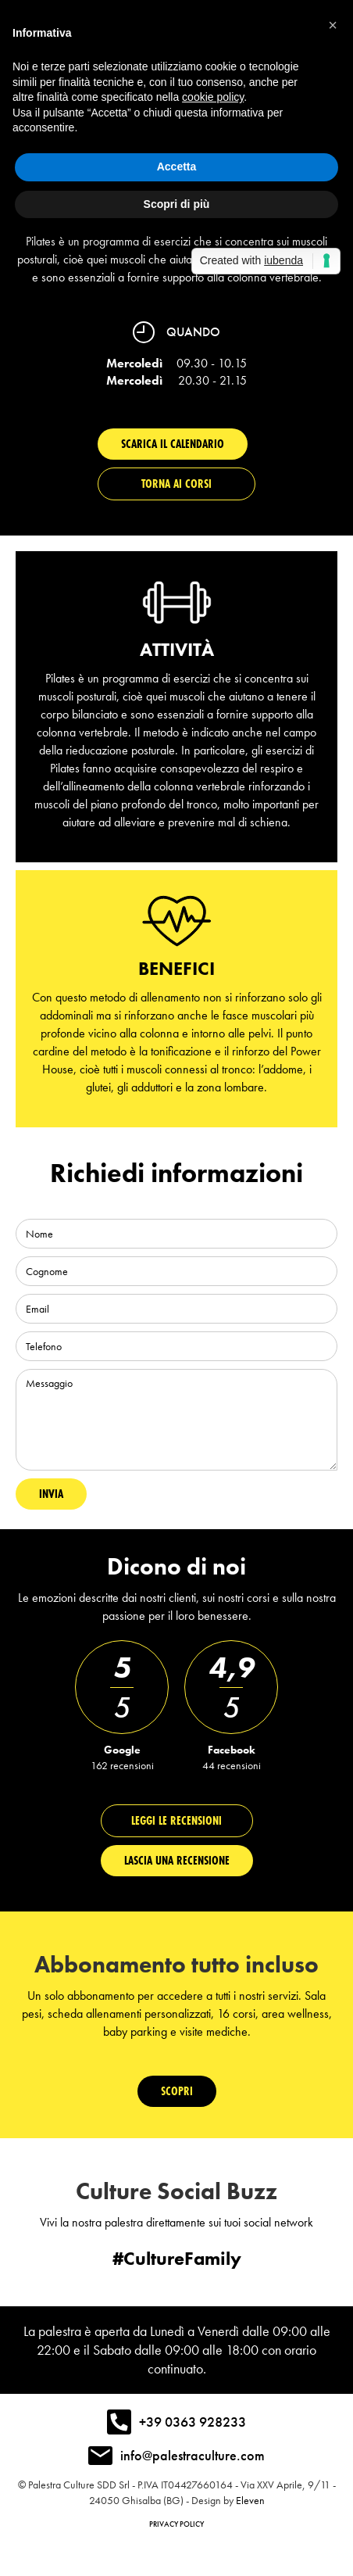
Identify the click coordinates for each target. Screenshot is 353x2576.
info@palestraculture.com (192, 2455)
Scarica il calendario (172, 443)
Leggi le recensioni (176, 1820)
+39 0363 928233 (192, 2422)
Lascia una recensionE (177, 1860)
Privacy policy (176, 2524)
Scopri (177, 2091)
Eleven (250, 2500)
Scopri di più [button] (177, 204)
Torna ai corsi (176, 483)
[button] (332, 25)
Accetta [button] (177, 166)
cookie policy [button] (213, 97)
